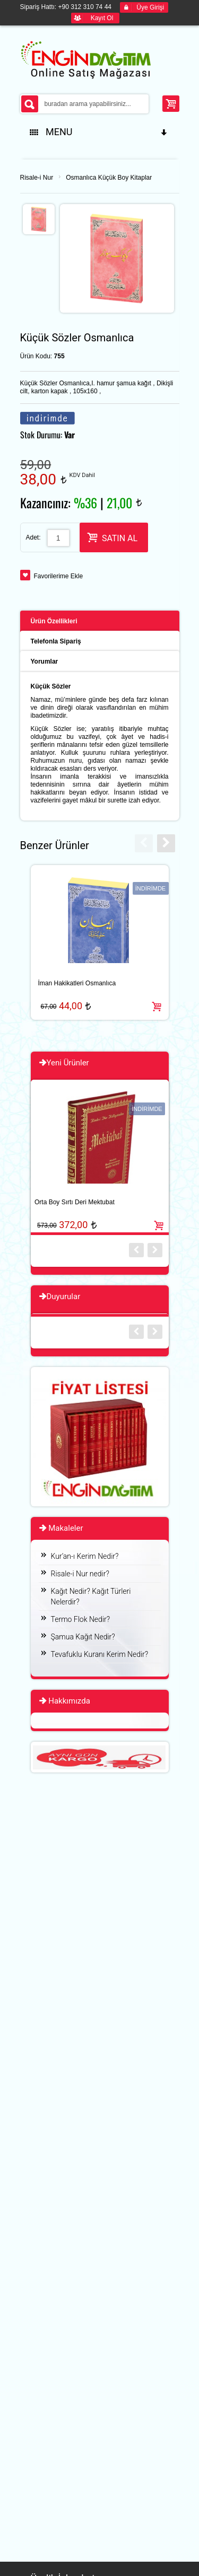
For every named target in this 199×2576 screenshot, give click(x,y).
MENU (99, 132)
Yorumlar (44, 661)
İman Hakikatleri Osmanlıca (77, 983)
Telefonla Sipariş (56, 641)
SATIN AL (112, 537)
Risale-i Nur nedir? (80, 1573)
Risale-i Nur (37, 177)
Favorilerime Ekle (58, 576)
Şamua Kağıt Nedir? (83, 1637)
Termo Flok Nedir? (80, 1619)
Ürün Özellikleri (54, 621)
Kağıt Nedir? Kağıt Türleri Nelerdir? (91, 1596)
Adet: (33, 537)
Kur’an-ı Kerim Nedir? (85, 1556)
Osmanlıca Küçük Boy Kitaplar (109, 177)
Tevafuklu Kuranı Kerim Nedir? (100, 1654)
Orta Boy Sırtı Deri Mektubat (74, 1202)
